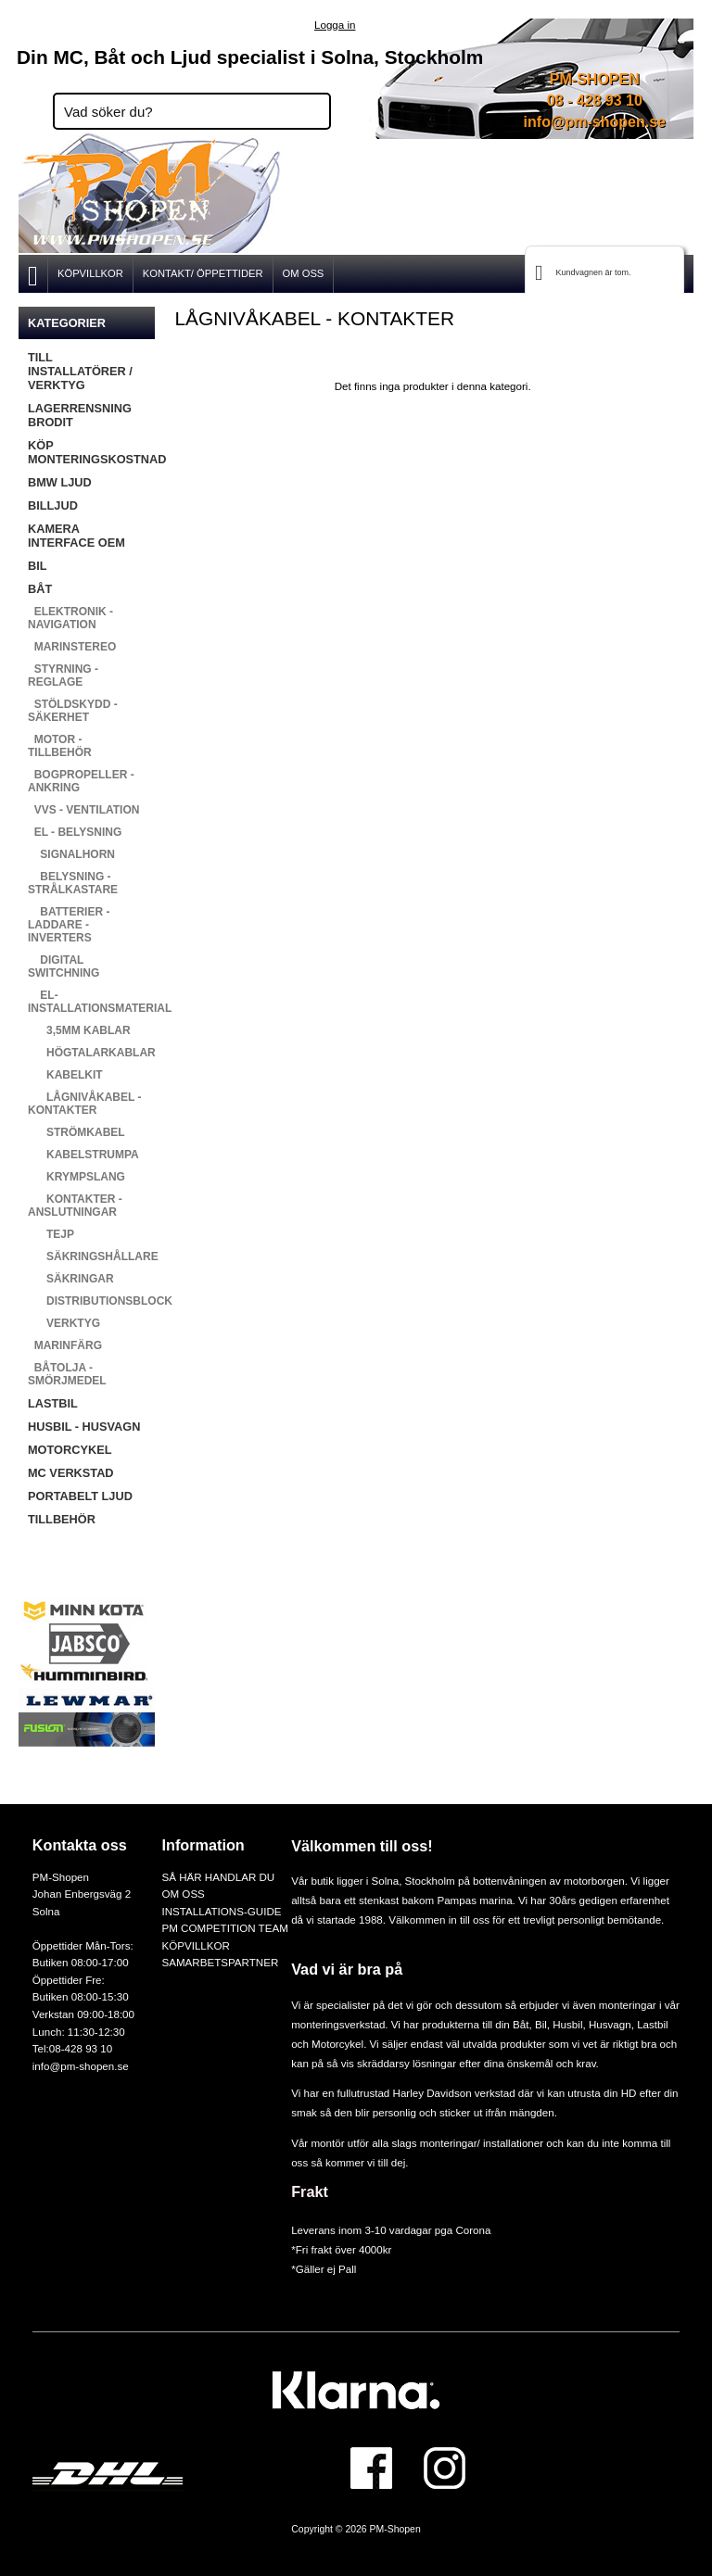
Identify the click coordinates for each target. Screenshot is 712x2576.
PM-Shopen (395, 2529)
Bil (541, 2024)
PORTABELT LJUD (80, 1496)
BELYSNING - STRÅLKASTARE (73, 883)
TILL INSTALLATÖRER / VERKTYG (80, 371)
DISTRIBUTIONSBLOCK (91, 1300)
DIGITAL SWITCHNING (63, 966)
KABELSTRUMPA (83, 1154)
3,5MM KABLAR (79, 1030)
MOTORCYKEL (69, 1450)
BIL (37, 566)
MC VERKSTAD (71, 1473)
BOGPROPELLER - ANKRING (81, 781)
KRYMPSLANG (76, 1176)
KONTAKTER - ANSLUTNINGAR (75, 1206)
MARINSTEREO (72, 646)
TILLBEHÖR (61, 1519)
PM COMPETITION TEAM (224, 1928)
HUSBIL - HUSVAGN (84, 1426)
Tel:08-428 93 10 (72, 2048)
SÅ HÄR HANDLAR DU (217, 1877)
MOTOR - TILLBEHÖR (60, 746)
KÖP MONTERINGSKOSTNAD (91, 452)
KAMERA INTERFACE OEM (76, 535)
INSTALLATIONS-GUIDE (221, 1911)
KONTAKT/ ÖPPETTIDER (203, 273)
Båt (520, 2024)
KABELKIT (65, 1074)
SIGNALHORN (71, 854)
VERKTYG (64, 1323)
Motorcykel (337, 2044)
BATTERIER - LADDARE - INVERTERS (68, 924)
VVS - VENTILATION (83, 809)
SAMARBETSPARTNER (219, 1962)
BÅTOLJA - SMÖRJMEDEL (67, 1374)
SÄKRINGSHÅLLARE (91, 1256)
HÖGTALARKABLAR (91, 1052)
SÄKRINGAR (71, 1278)
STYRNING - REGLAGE (63, 675)
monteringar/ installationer (481, 2143)
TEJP (51, 1234)
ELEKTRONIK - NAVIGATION (70, 618)
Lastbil (652, 2024)
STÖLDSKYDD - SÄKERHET (73, 711)
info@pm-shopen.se (595, 122)
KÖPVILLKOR (90, 273)
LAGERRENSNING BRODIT (80, 415)
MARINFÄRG (65, 1345)
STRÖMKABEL (76, 1132)
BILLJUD (53, 505)
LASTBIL (53, 1403)
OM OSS (303, 273)
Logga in (334, 25)
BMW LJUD (60, 482)
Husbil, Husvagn (591, 2024)
